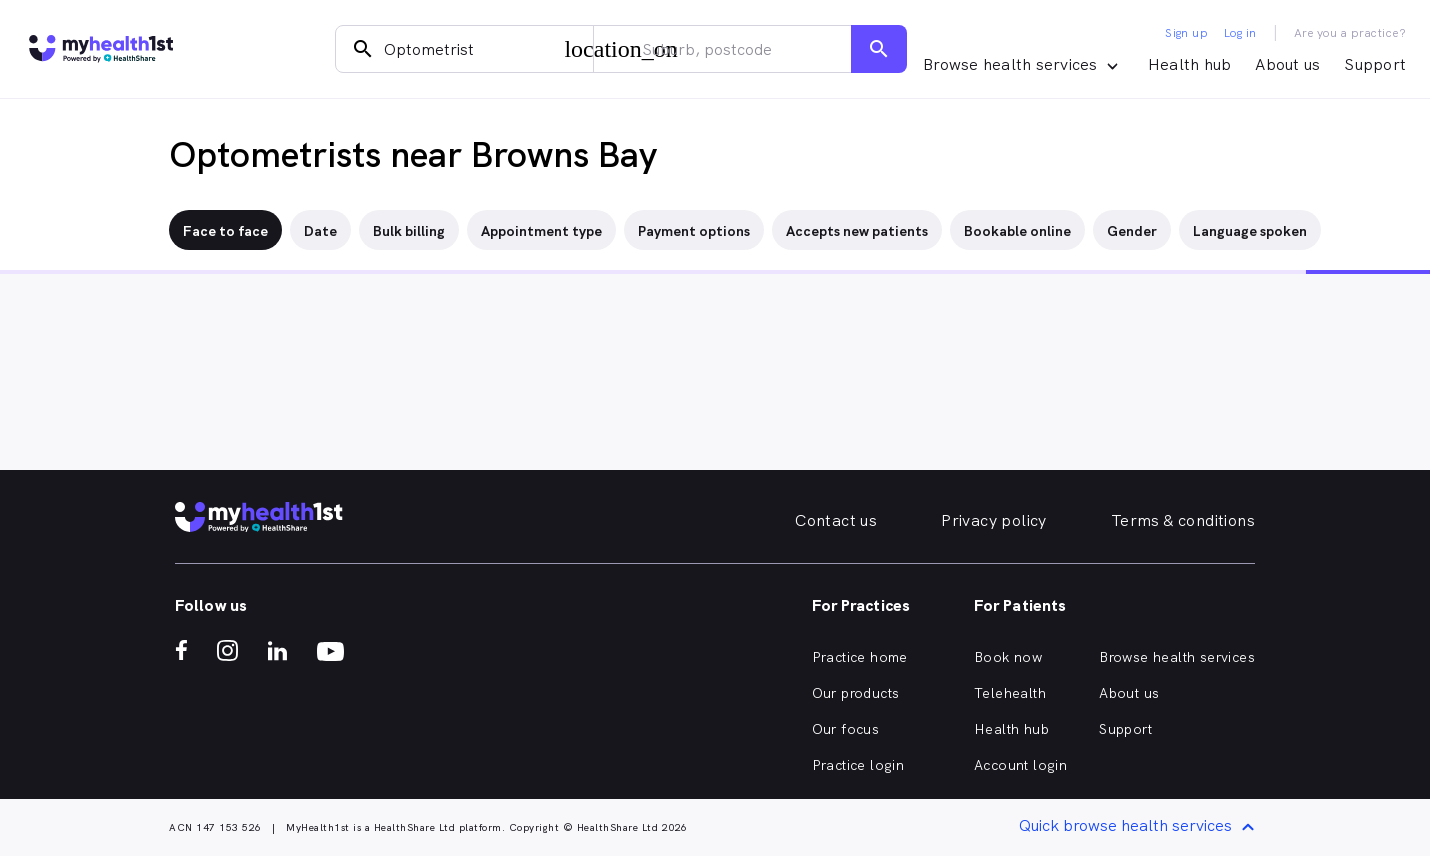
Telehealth (1010, 693)
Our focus (846, 729)
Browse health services (1177, 657)
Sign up (1186, 33)
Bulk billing (409, 231)
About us (1287, 64)
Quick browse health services (1140, 827)
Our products (856, 693)
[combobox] (464, 49)
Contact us (836, 520)
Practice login (858, 765)
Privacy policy (994, 520)
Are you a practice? (1350, 33)
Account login (1020, 765)
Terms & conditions (1183, 520)
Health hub (1190, 64)
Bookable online (1017, 231)
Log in (1240, 33)
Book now (1008, 657)
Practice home (860, 657)
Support (1375, 64)
